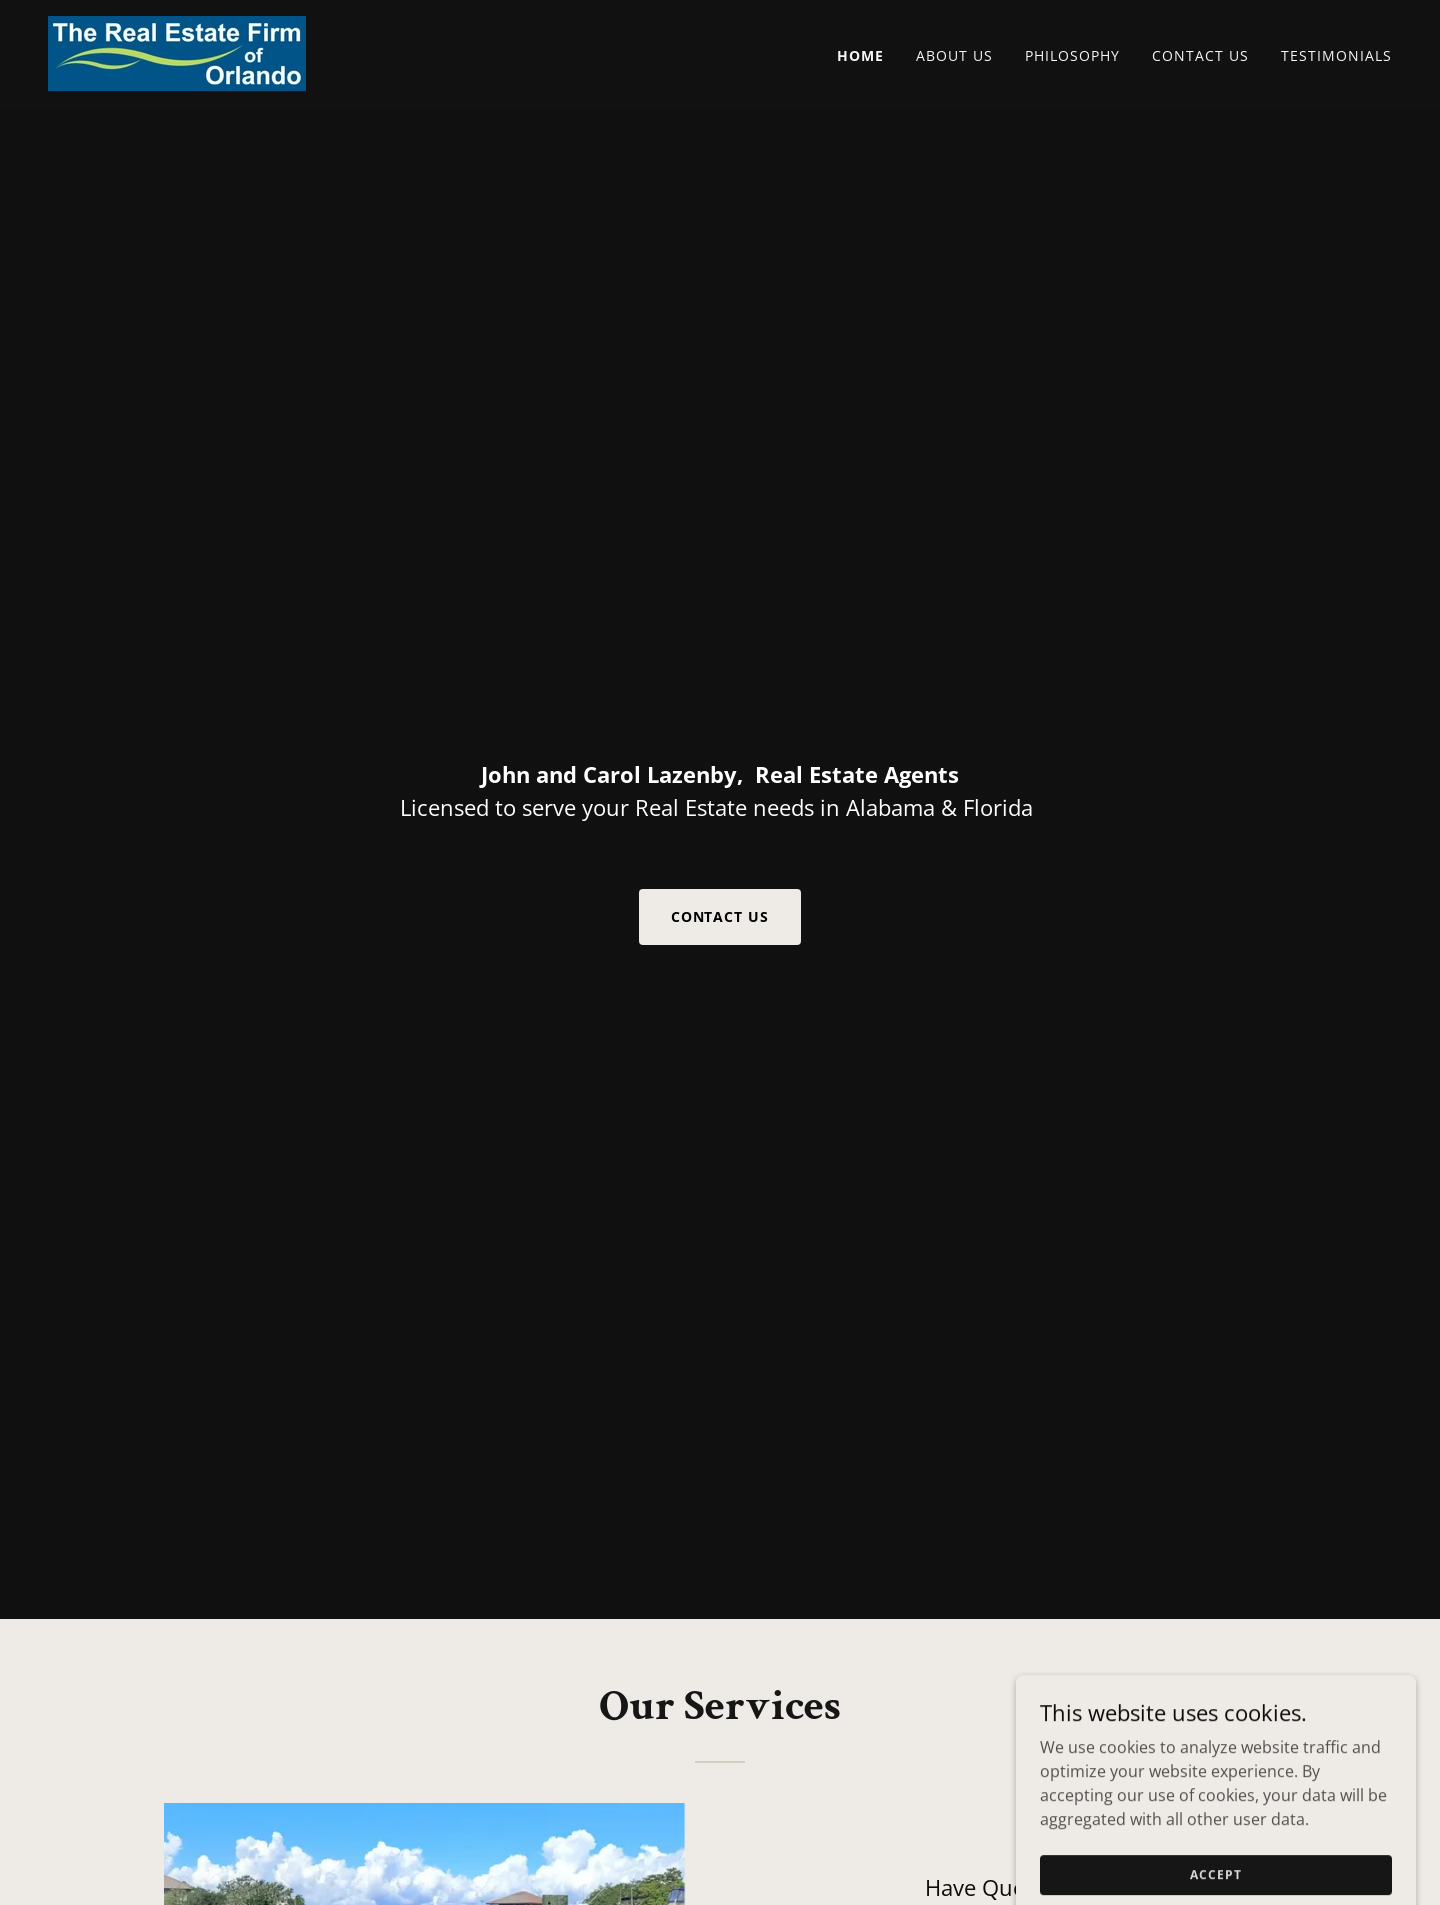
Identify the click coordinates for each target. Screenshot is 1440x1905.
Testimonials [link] (1336, 55)
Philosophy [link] (1072, 55)
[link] (177, 52)
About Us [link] (954, 55)
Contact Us (720, 916)
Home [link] (860, 55)
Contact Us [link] (1200, 55)
